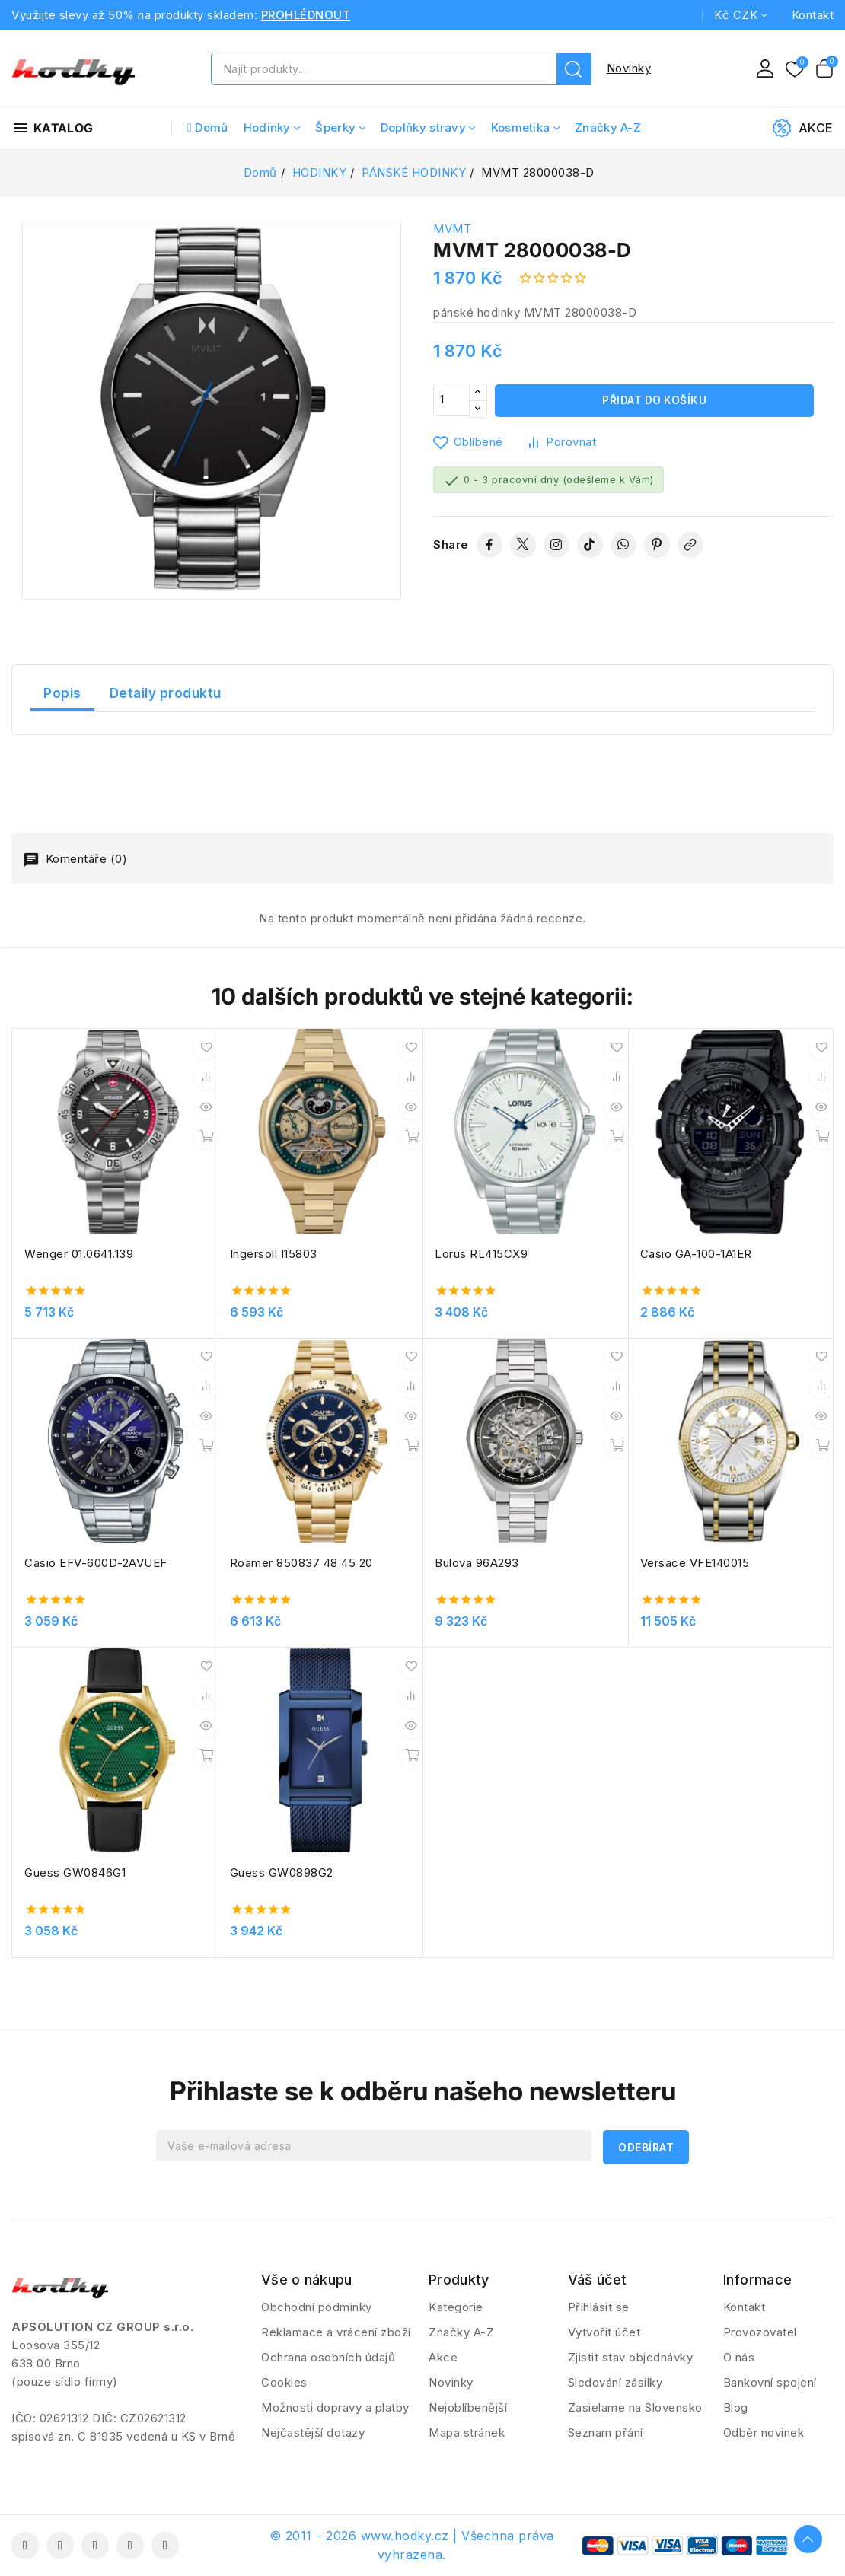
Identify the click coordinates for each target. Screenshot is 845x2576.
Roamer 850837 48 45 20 (301, 1562)
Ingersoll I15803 (273, 1254)
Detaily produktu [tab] (166, 693)
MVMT (452, 228)
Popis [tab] (62, 693)
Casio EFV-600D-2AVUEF (95, 1562)
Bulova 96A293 (477, 1562)
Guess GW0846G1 (75, 1872)
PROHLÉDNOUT (306, 15)
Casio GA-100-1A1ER (696, 1254)
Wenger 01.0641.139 (78, 1254)
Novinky (629, 68)
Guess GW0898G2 (281, 1872)
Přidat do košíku (654, 400)
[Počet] (451, 401)
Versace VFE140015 (695, 1562)
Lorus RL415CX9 (481, 1254)
